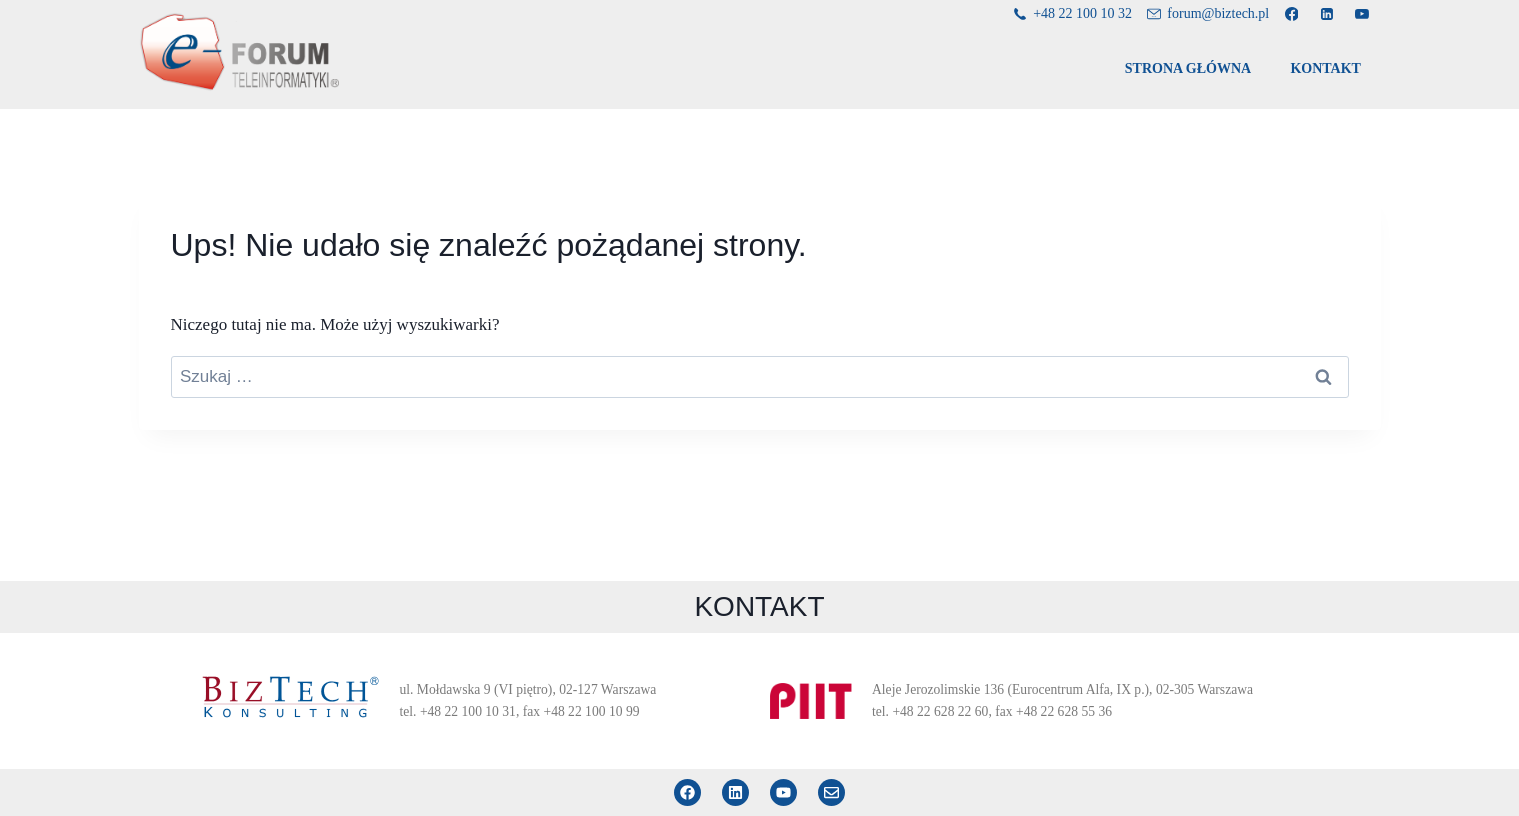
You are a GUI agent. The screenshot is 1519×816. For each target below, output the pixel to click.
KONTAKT (1325, 68)
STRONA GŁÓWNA (1188, 68)
